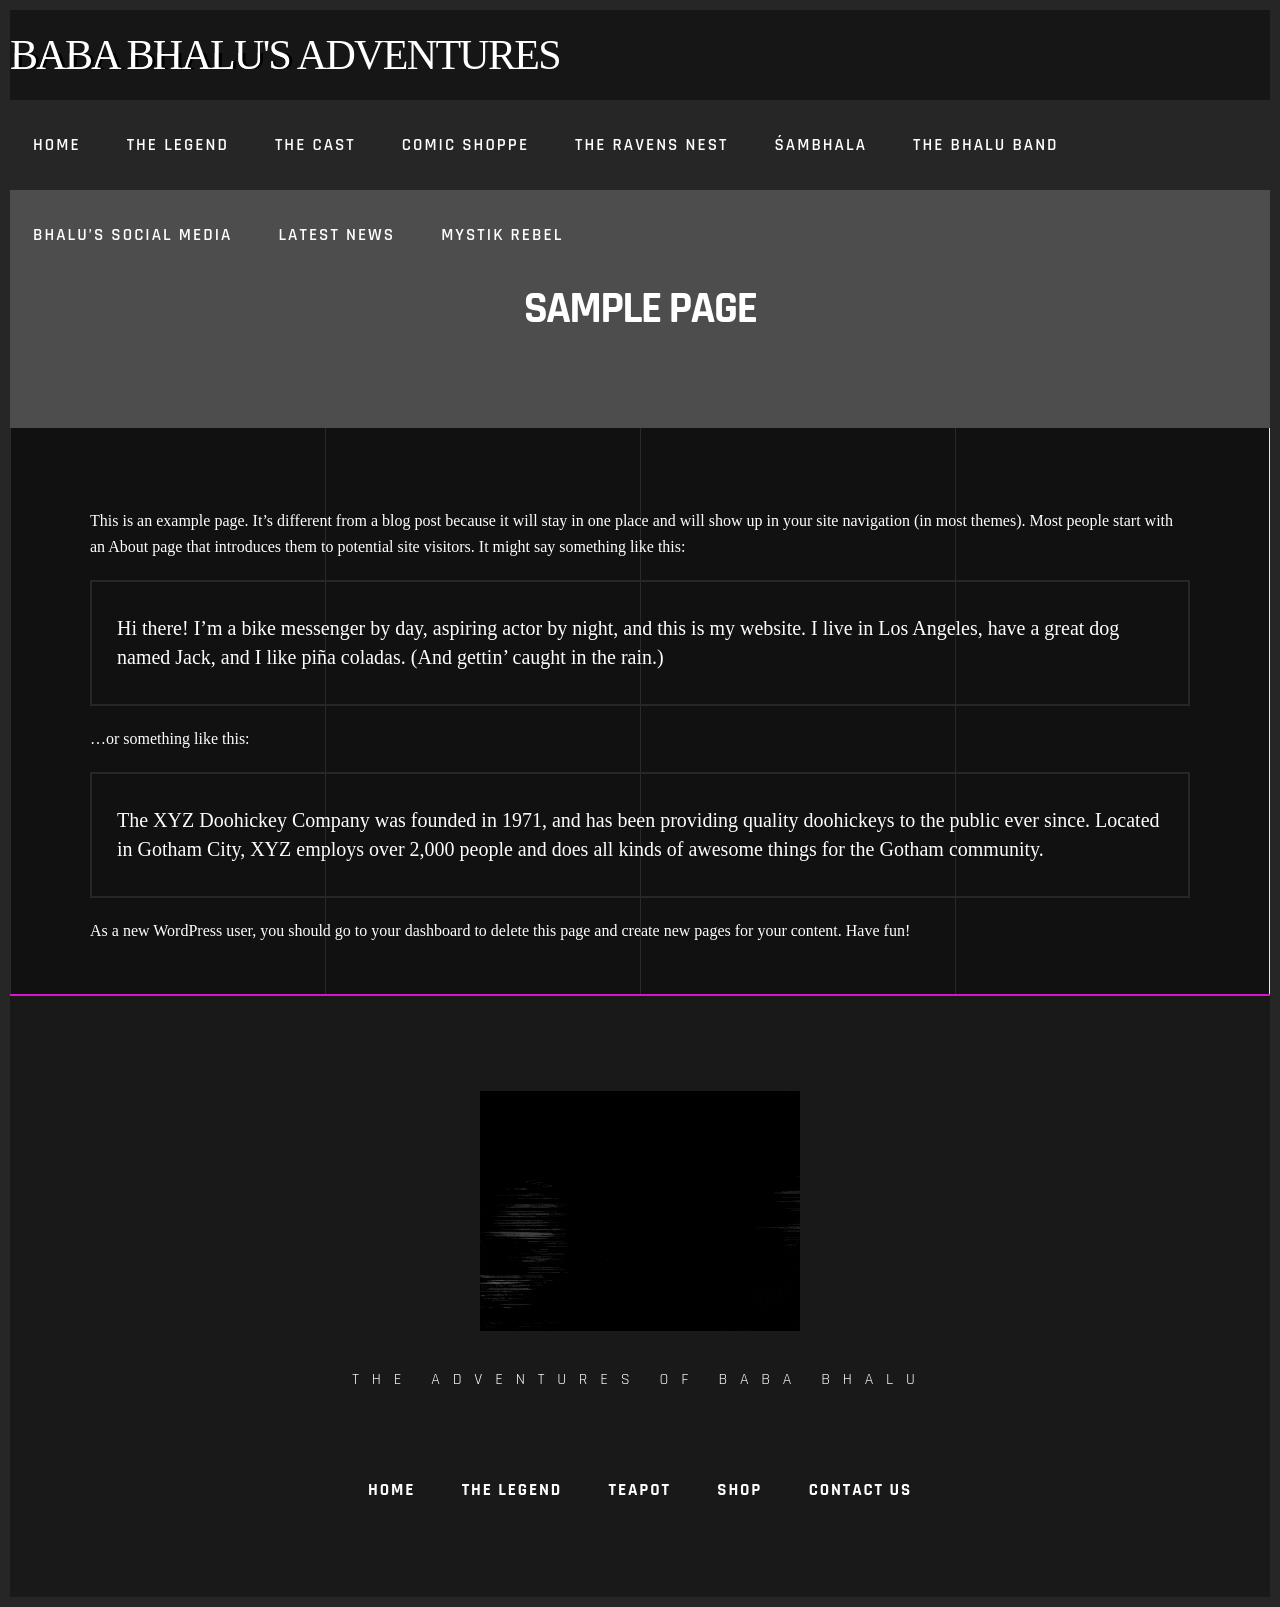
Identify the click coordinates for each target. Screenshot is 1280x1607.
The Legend (512, 1490)
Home (391, 1490)
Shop (739, 1490)
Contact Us (860, 1490)
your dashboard (420, 930)
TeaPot (640, 1490)
